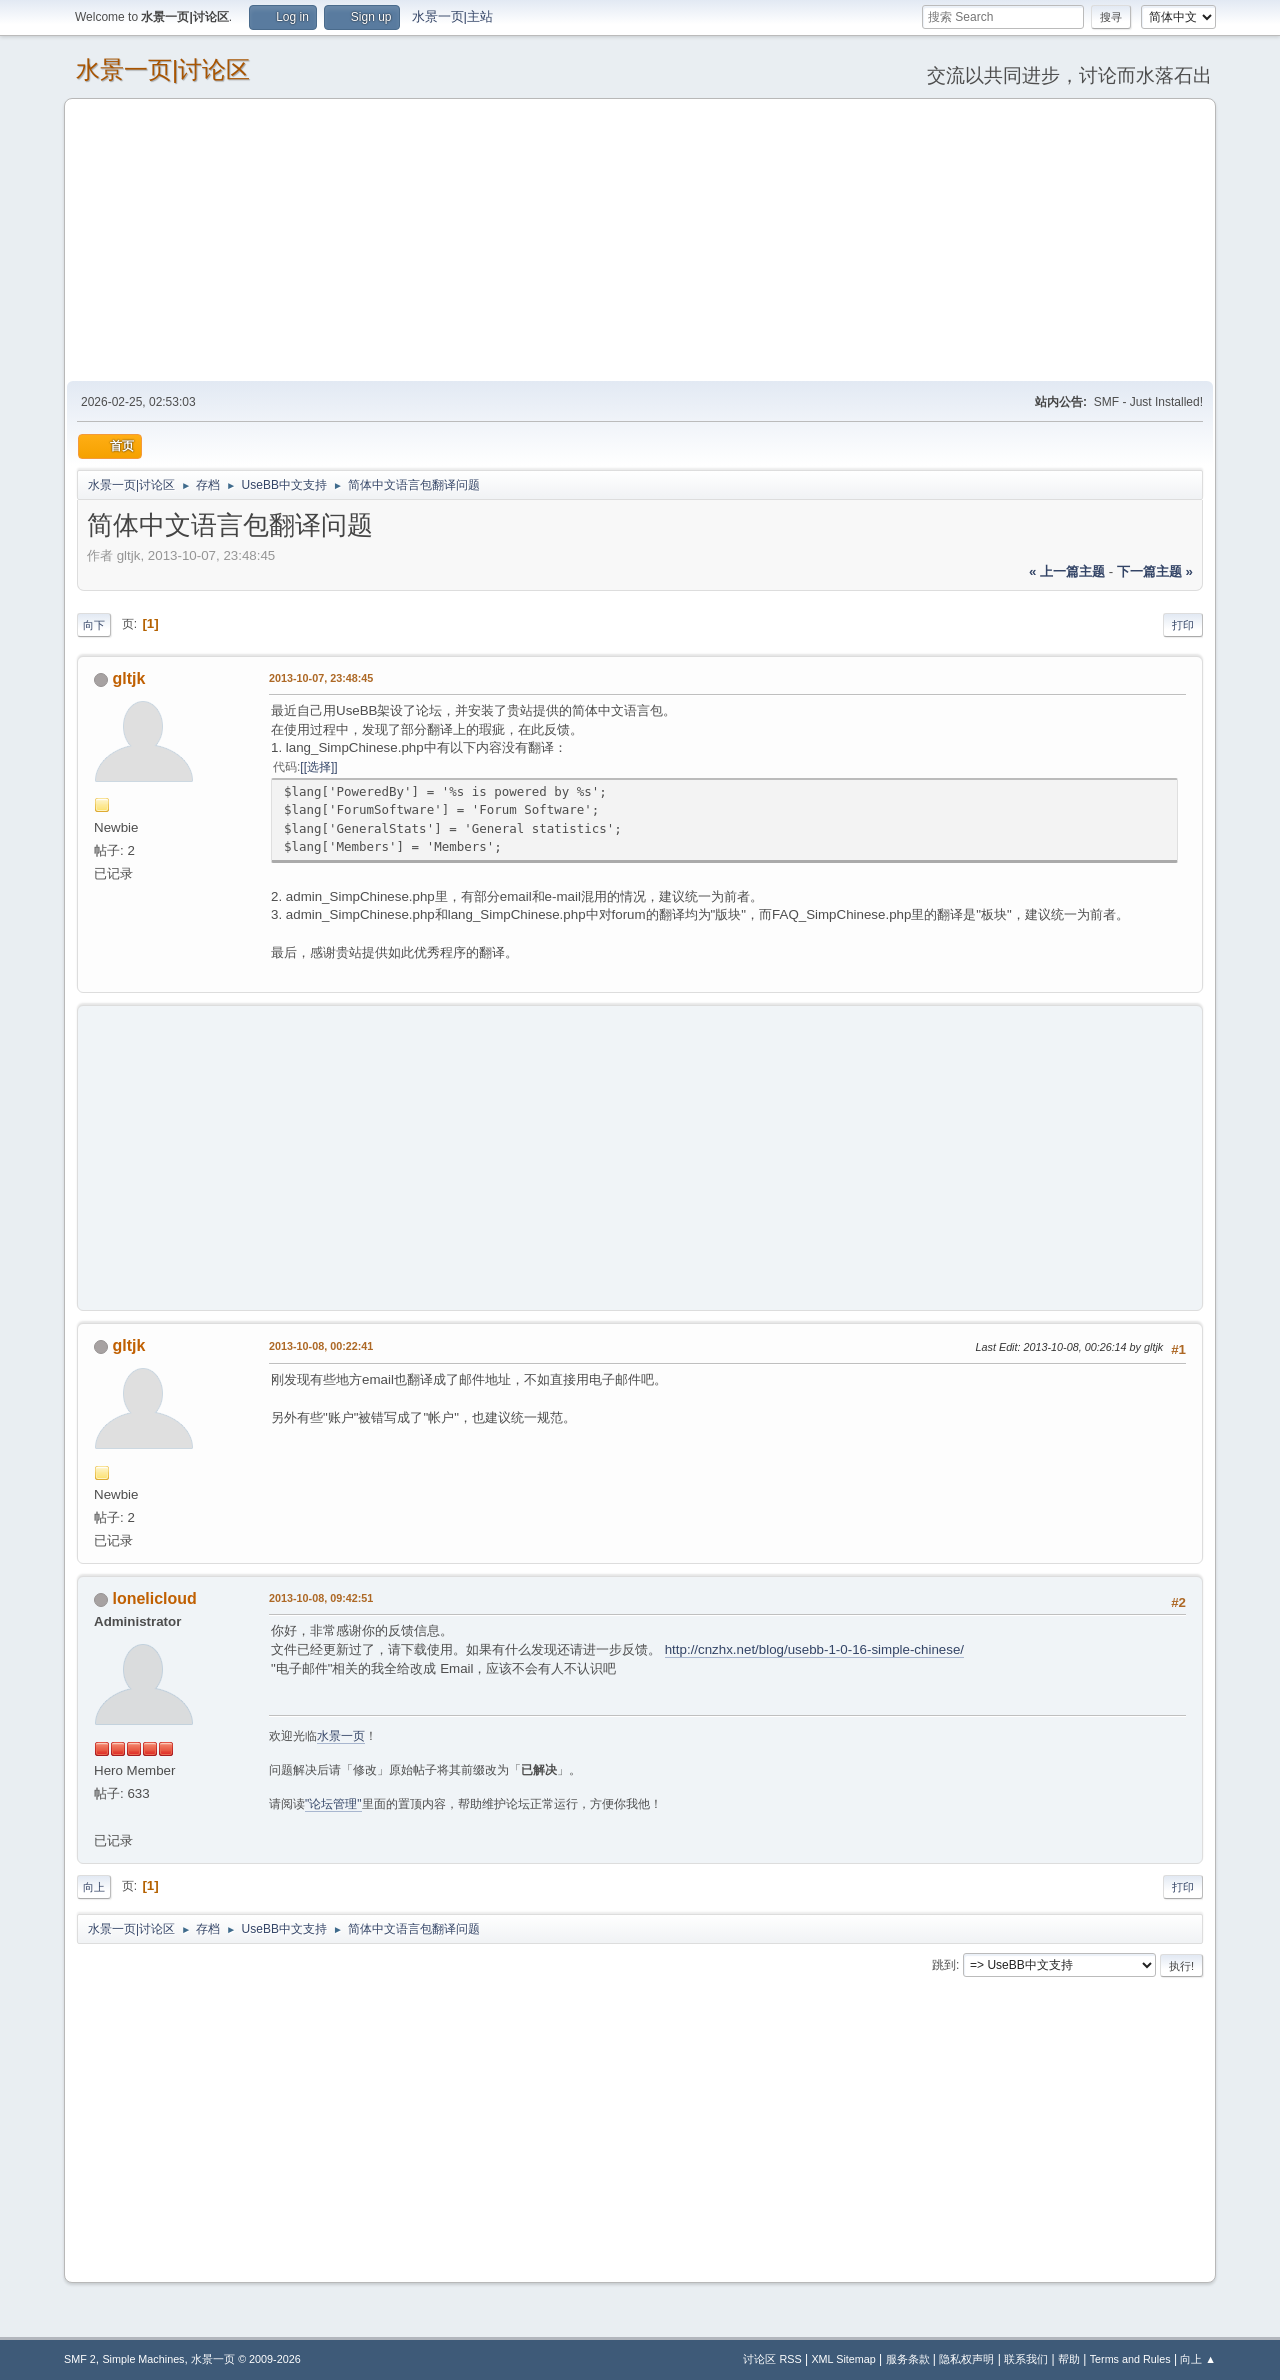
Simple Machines (143, 2359)
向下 (94, 625)
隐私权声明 (966, 2359)
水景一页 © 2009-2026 (246, 2359)
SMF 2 (80, 2359)
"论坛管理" (333, 1804)
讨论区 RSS (772, 2359)
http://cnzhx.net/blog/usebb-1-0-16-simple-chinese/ (814, 1649)
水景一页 (341, 1736)
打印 (1183, 625)
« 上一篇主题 (1067, 571)
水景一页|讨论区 (163, 69)
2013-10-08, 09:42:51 (321, 1598)
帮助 (1069, 2359)
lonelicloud (154, 1598)
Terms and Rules (1130, 2359)
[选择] (319, 767)
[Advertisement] (640, 239)
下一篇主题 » (1155, 571)
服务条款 (908, 2359)
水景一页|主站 (452, 16)
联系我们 (1026, 2359)
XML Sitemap (843, 2359)
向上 (94, 1887)
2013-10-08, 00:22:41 (321, 1346)
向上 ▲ (1198, 2359)
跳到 (944, 1965)
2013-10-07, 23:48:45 (321, 678)
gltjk (128, 678)
